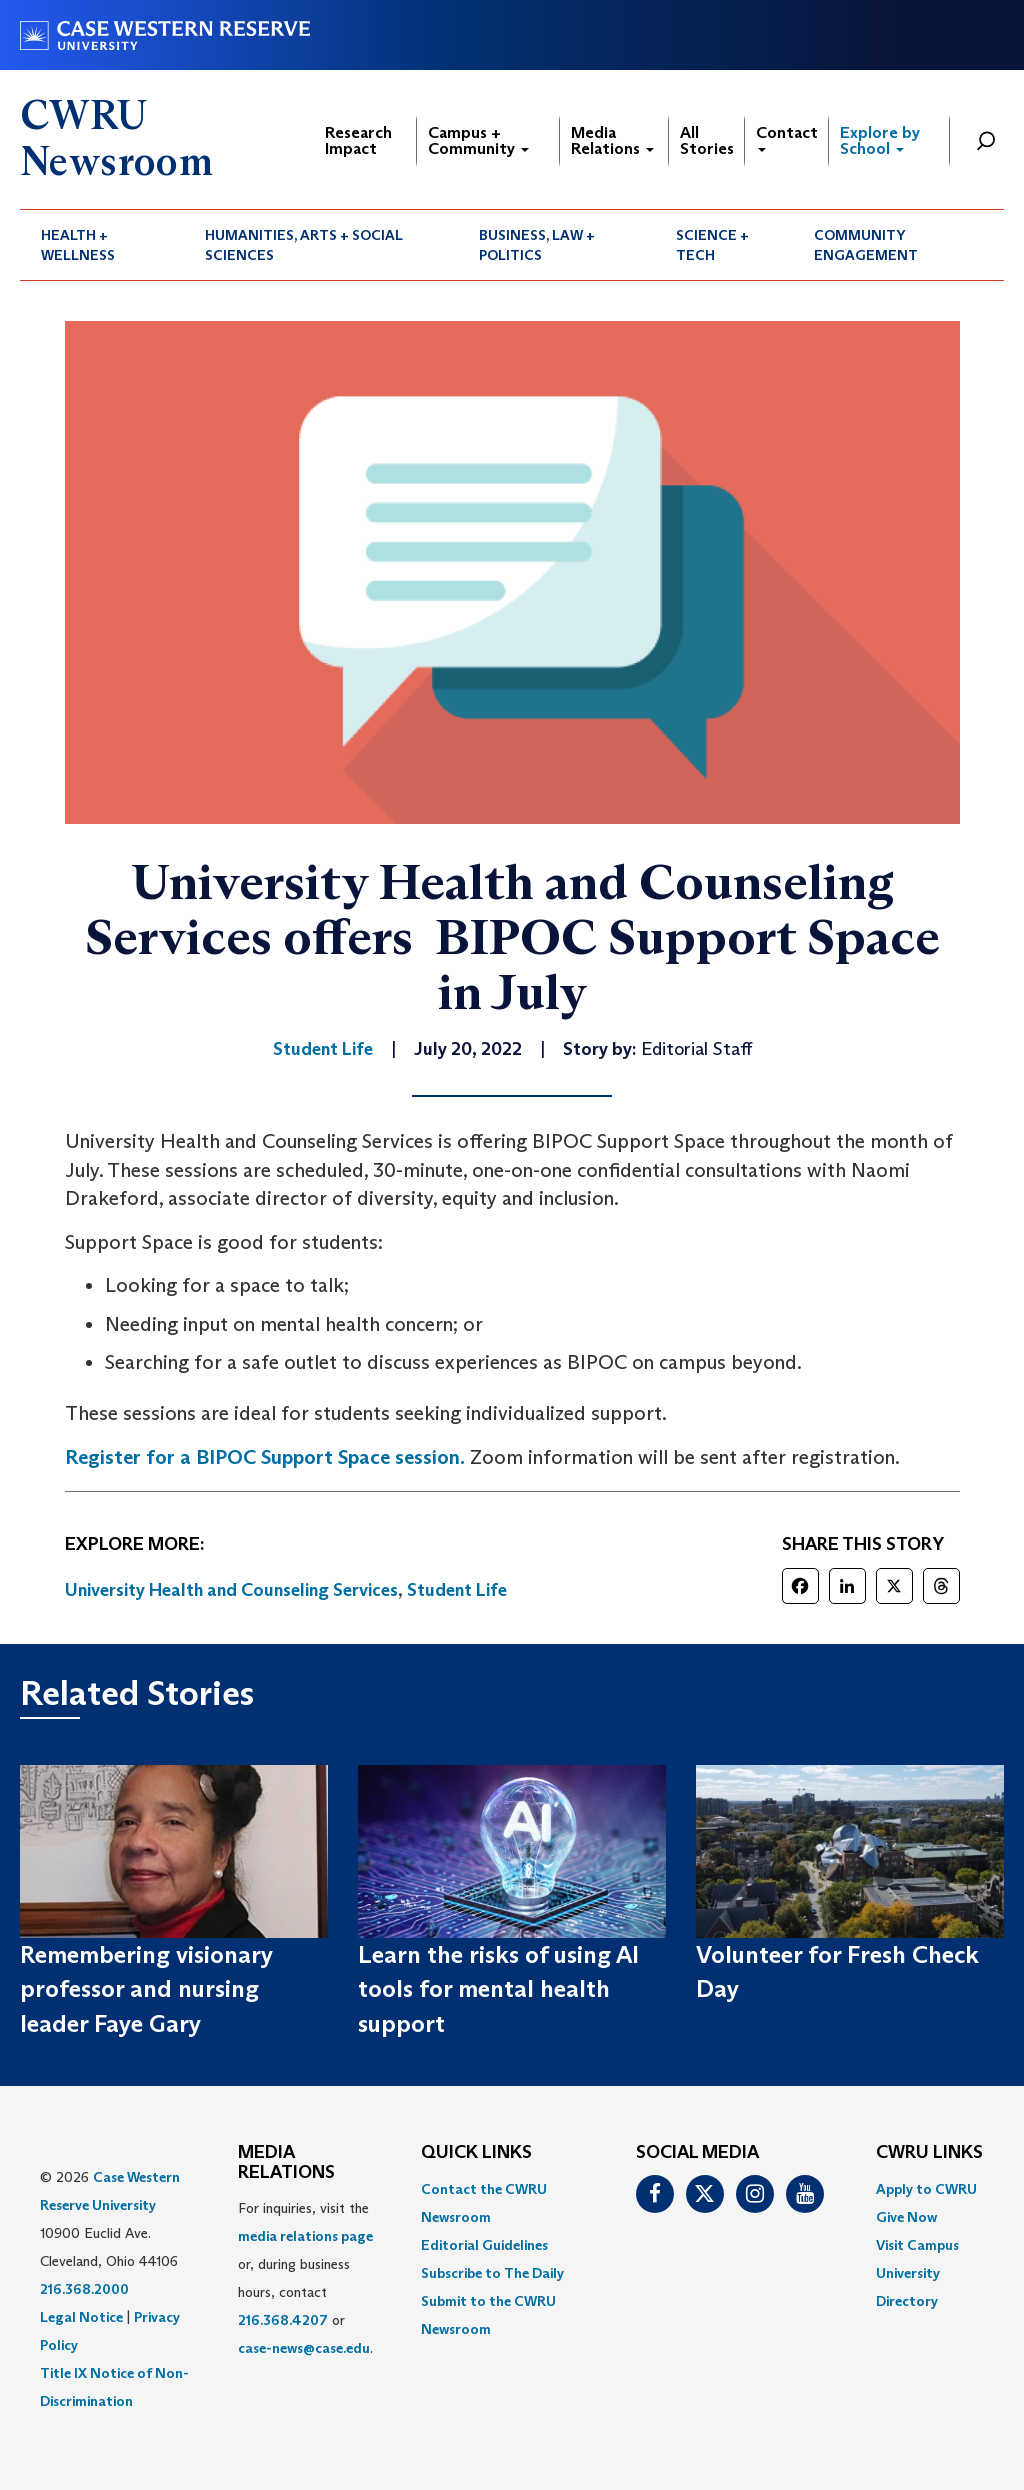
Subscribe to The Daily (492, 2273)
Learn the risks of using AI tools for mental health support (498, 1989)
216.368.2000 (84, 2289)
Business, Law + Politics (537, 245)
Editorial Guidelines (484, 2245)
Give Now (906, 2217)
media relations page (305, 2236)
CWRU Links (929, 2153)
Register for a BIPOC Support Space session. (265, 1457)
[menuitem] (102, 245)
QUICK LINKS (476, 2153)
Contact (787, 137)
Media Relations (612, 140)
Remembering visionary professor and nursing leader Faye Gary (146, 1989)
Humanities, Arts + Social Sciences (304, 245)
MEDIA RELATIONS (286, 2163)
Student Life (457, 1590)
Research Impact (358, 140)
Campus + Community (478, 140)
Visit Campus (917, 2245)
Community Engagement (866, 245)
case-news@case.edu (304, 2348)
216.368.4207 (283, 2320)
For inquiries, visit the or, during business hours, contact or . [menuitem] (305, 2278)
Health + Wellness (78, 245)
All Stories (707, 140)
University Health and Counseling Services (231, 1590)
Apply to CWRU (926, 2189)
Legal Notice (81, 2317)
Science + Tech (712, 245)
